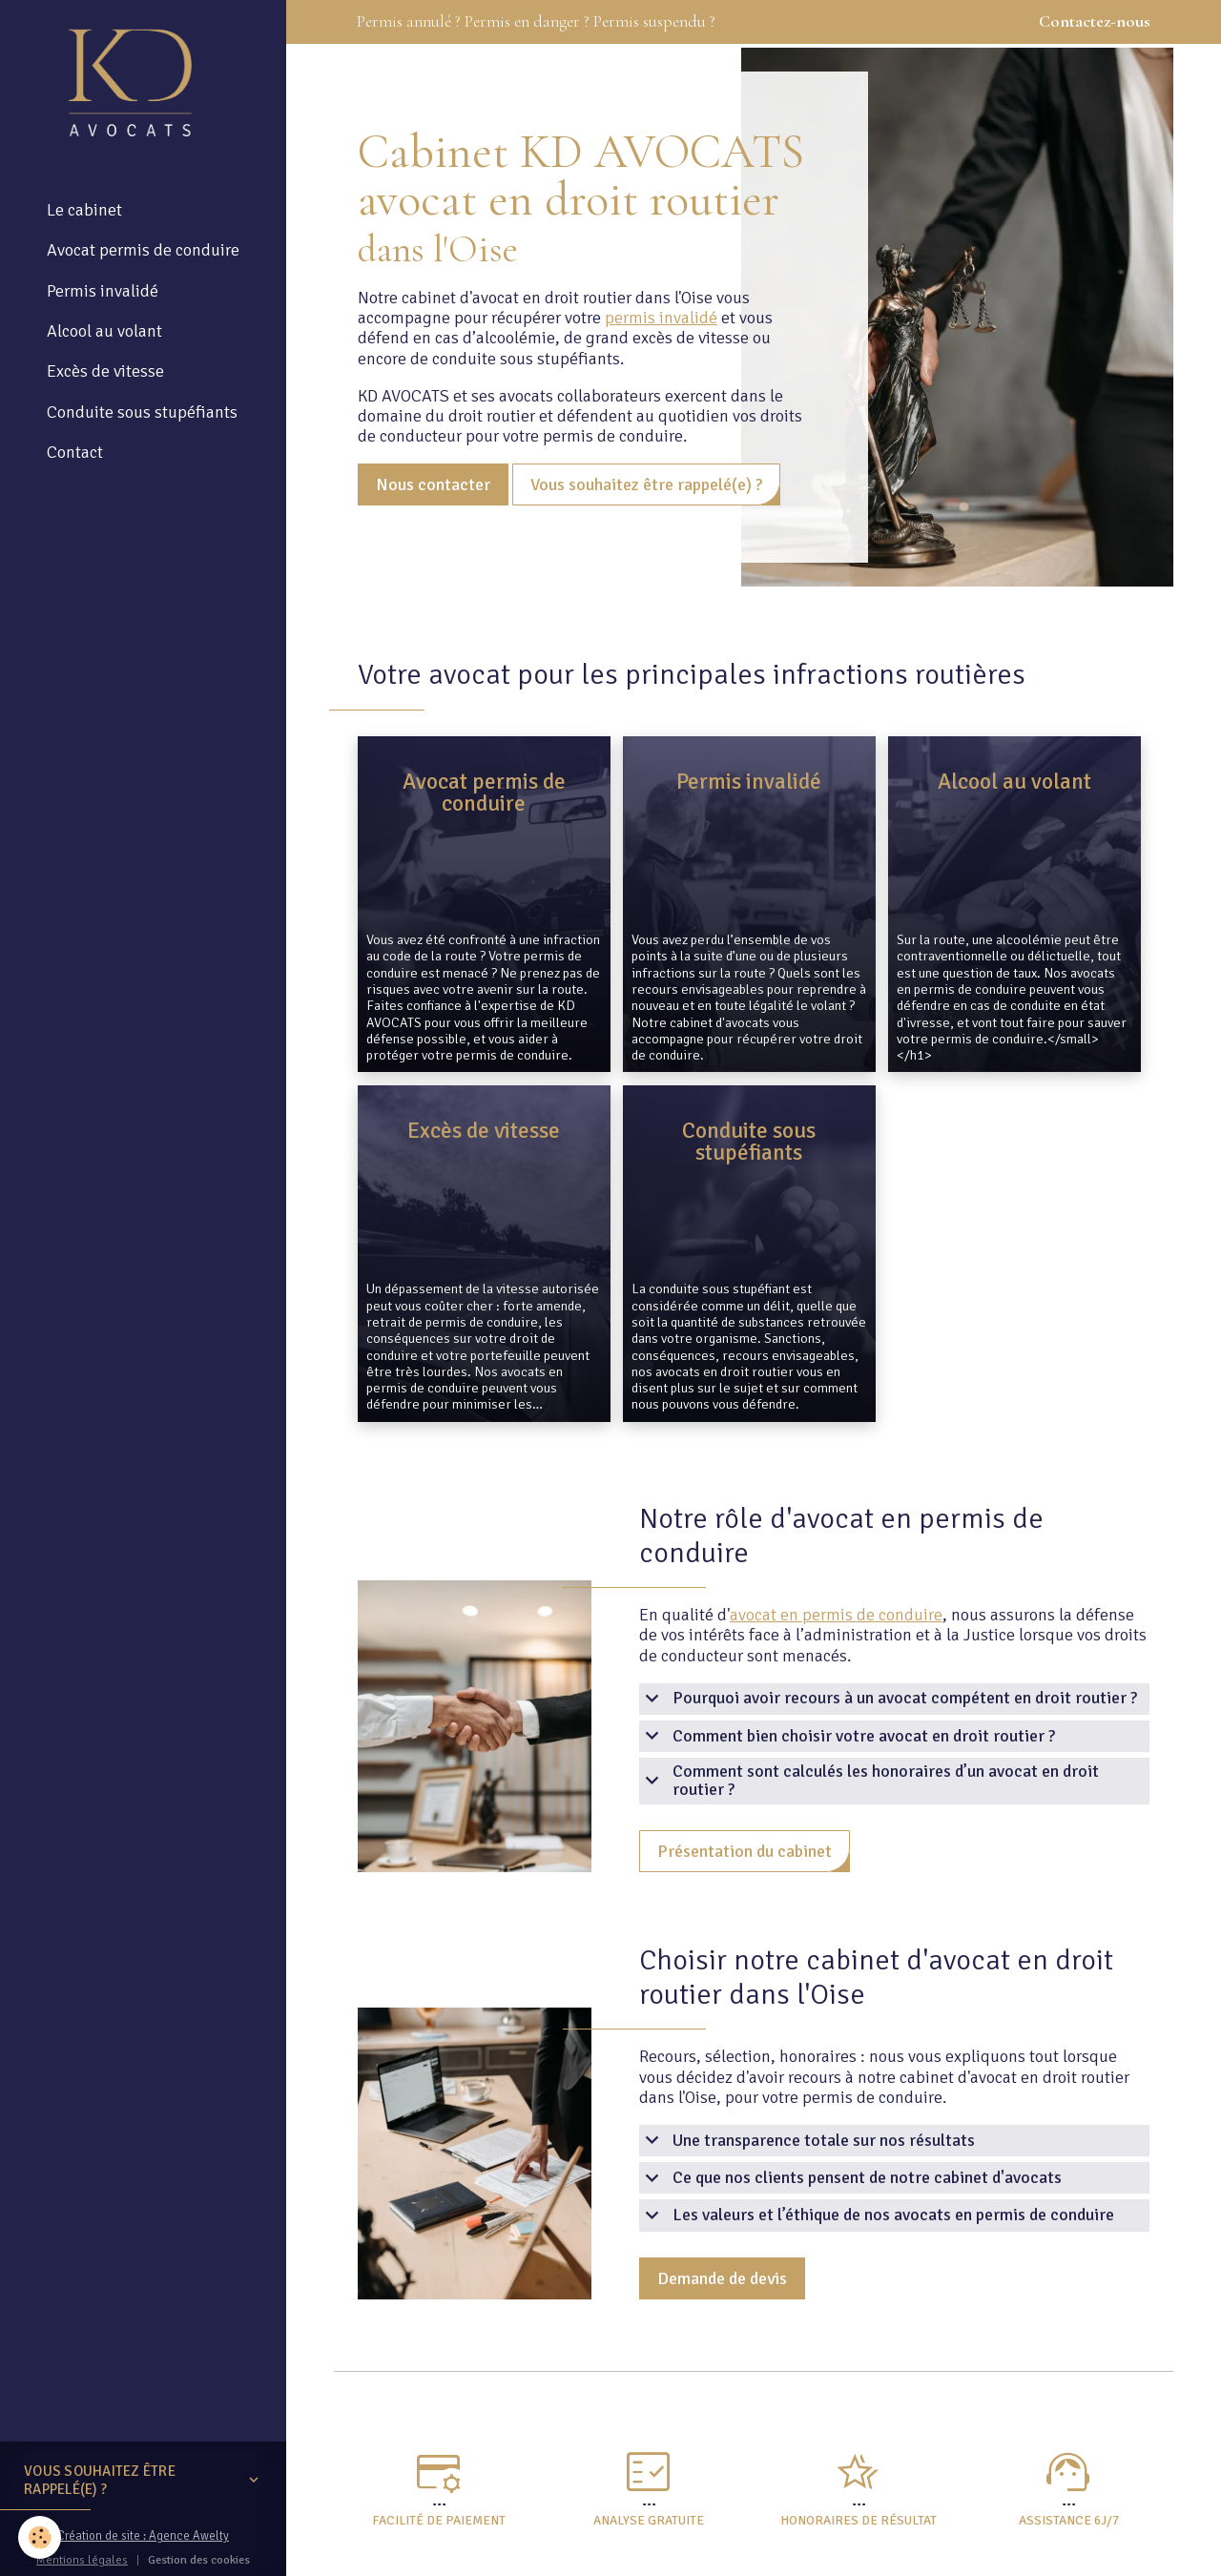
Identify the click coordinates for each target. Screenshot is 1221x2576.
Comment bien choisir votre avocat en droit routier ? (847, 1735)
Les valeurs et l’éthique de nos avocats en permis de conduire (876, 2215)
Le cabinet (84, 211)
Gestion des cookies (199, 2559)
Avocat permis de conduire (143, 251)
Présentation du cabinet (744, 1851)
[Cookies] (40, 2536)
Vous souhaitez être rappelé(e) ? (646, 484)
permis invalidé (661, 317)
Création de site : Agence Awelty (143, 2537)
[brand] (134, 83)
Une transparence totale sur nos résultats (807, 2141)
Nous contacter (433, 484)
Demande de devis (722, 2278)
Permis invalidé (102, 292)
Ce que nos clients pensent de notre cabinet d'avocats (850, 2178)
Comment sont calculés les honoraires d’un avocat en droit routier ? (869, 1781)
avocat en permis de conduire (836, 1614)
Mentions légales (81, 2559)
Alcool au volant (104, 332)
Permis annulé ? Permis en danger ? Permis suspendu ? (753, 21)
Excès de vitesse (105, 372)
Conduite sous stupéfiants (142, 412)
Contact (75, 453)
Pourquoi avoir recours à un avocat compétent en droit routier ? (888, 1698)
